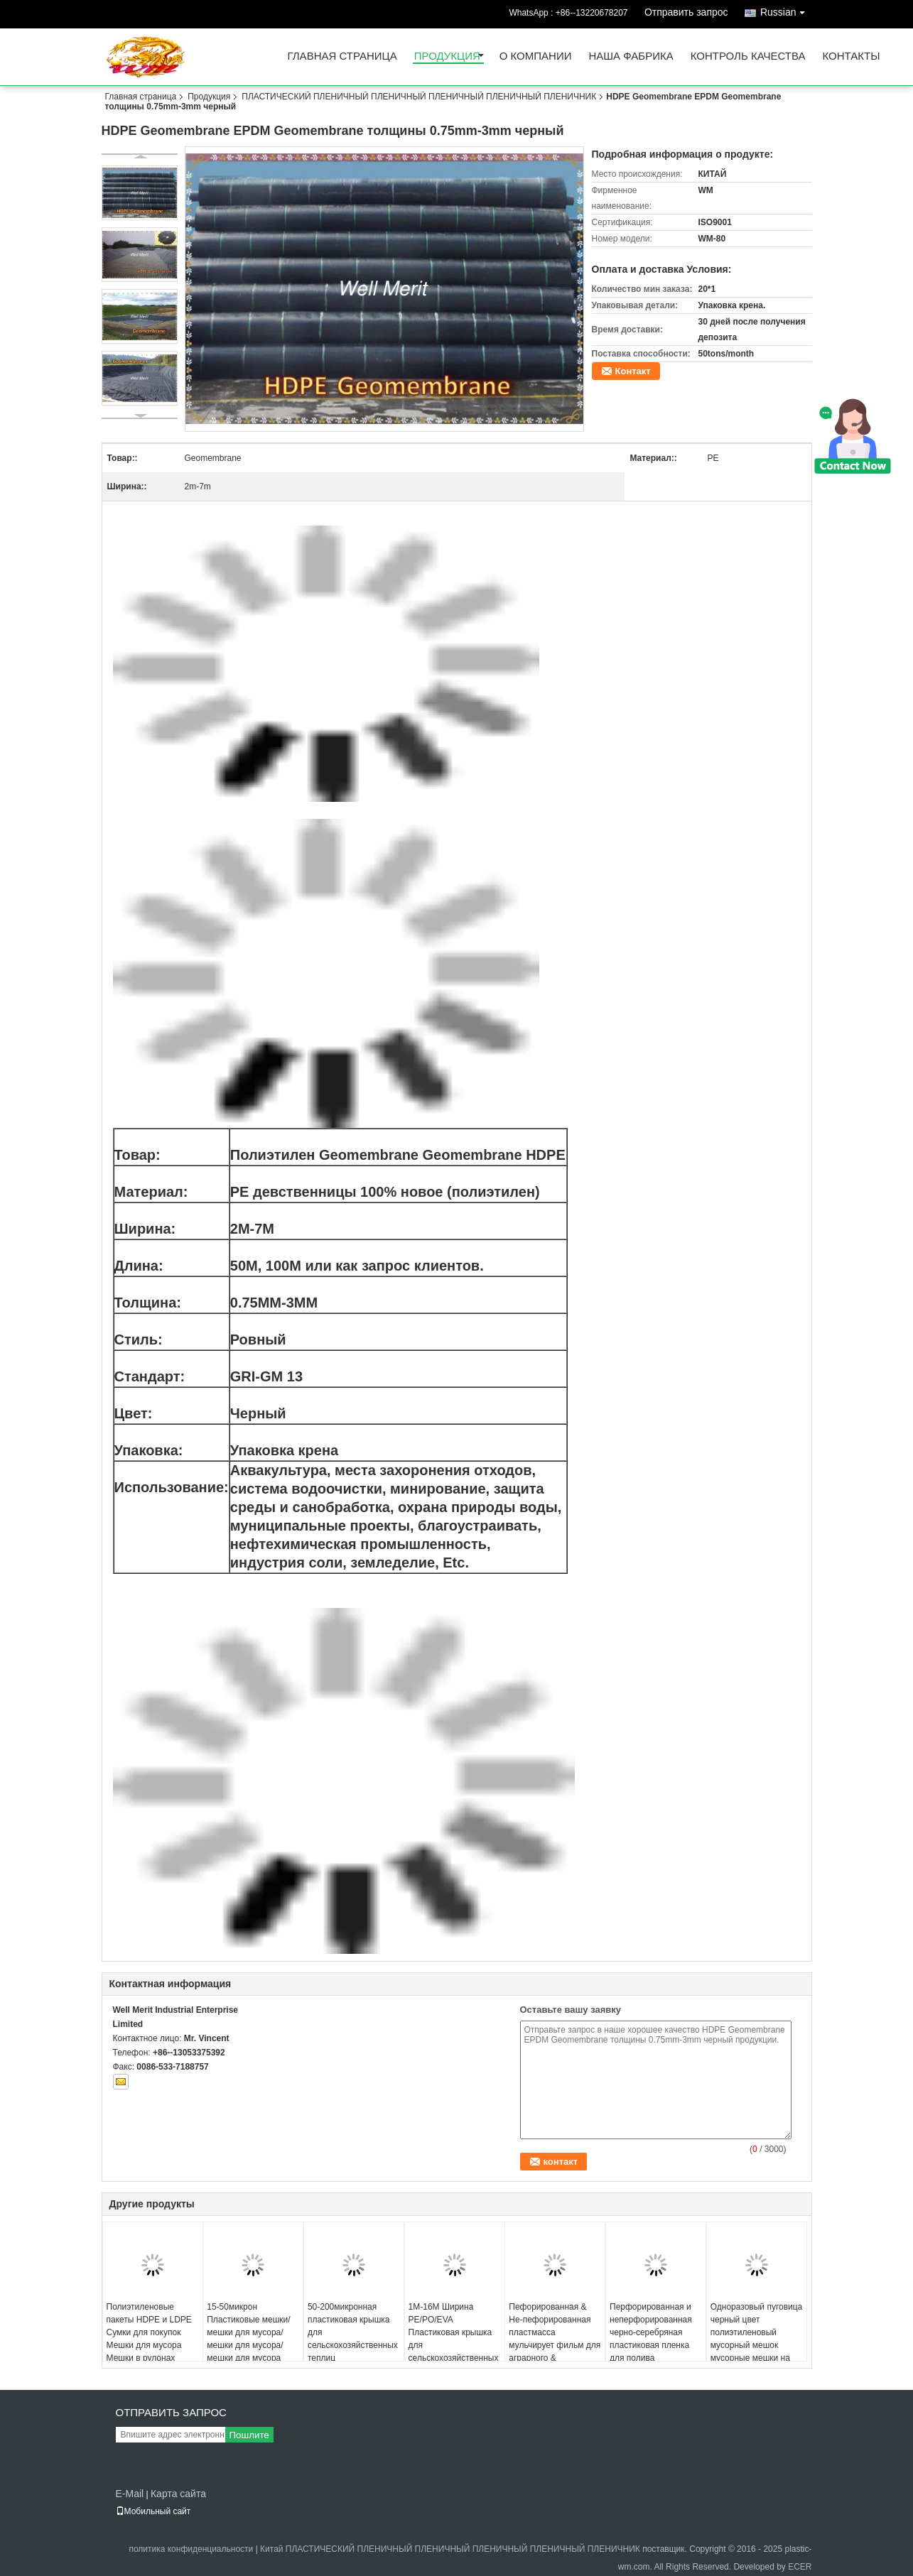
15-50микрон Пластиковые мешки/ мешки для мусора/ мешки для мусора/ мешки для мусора (248, 2332)
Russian (786, 9)
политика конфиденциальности (191, 2549)
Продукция (447, 56)
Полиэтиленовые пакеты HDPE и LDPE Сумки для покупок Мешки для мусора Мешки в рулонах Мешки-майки (149, 2339)
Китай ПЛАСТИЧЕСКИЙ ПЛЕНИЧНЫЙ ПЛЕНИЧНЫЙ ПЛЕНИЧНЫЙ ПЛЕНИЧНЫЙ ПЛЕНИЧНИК (450, 2549)
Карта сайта (178, 2493)
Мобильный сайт (153, 2511)
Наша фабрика (630, 56)
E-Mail (130, 2493)
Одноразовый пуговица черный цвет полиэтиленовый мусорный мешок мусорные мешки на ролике (757, 2339)
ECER (799, 2567)
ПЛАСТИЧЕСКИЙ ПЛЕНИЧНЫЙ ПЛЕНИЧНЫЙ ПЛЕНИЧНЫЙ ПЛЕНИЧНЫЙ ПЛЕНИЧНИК (419, 97)
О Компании (535, 56)
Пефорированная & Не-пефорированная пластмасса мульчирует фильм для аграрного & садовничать (554, 2339)
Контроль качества (748, 56)
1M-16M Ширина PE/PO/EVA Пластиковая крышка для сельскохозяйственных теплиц (454, 2339)
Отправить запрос (686, 12)
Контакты (851, 56)
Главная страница (342, 56)
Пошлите (249, 2435)
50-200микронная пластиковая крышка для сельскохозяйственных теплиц (353, 2332)
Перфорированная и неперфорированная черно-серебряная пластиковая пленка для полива (651, 2332)
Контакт (633, 371)
